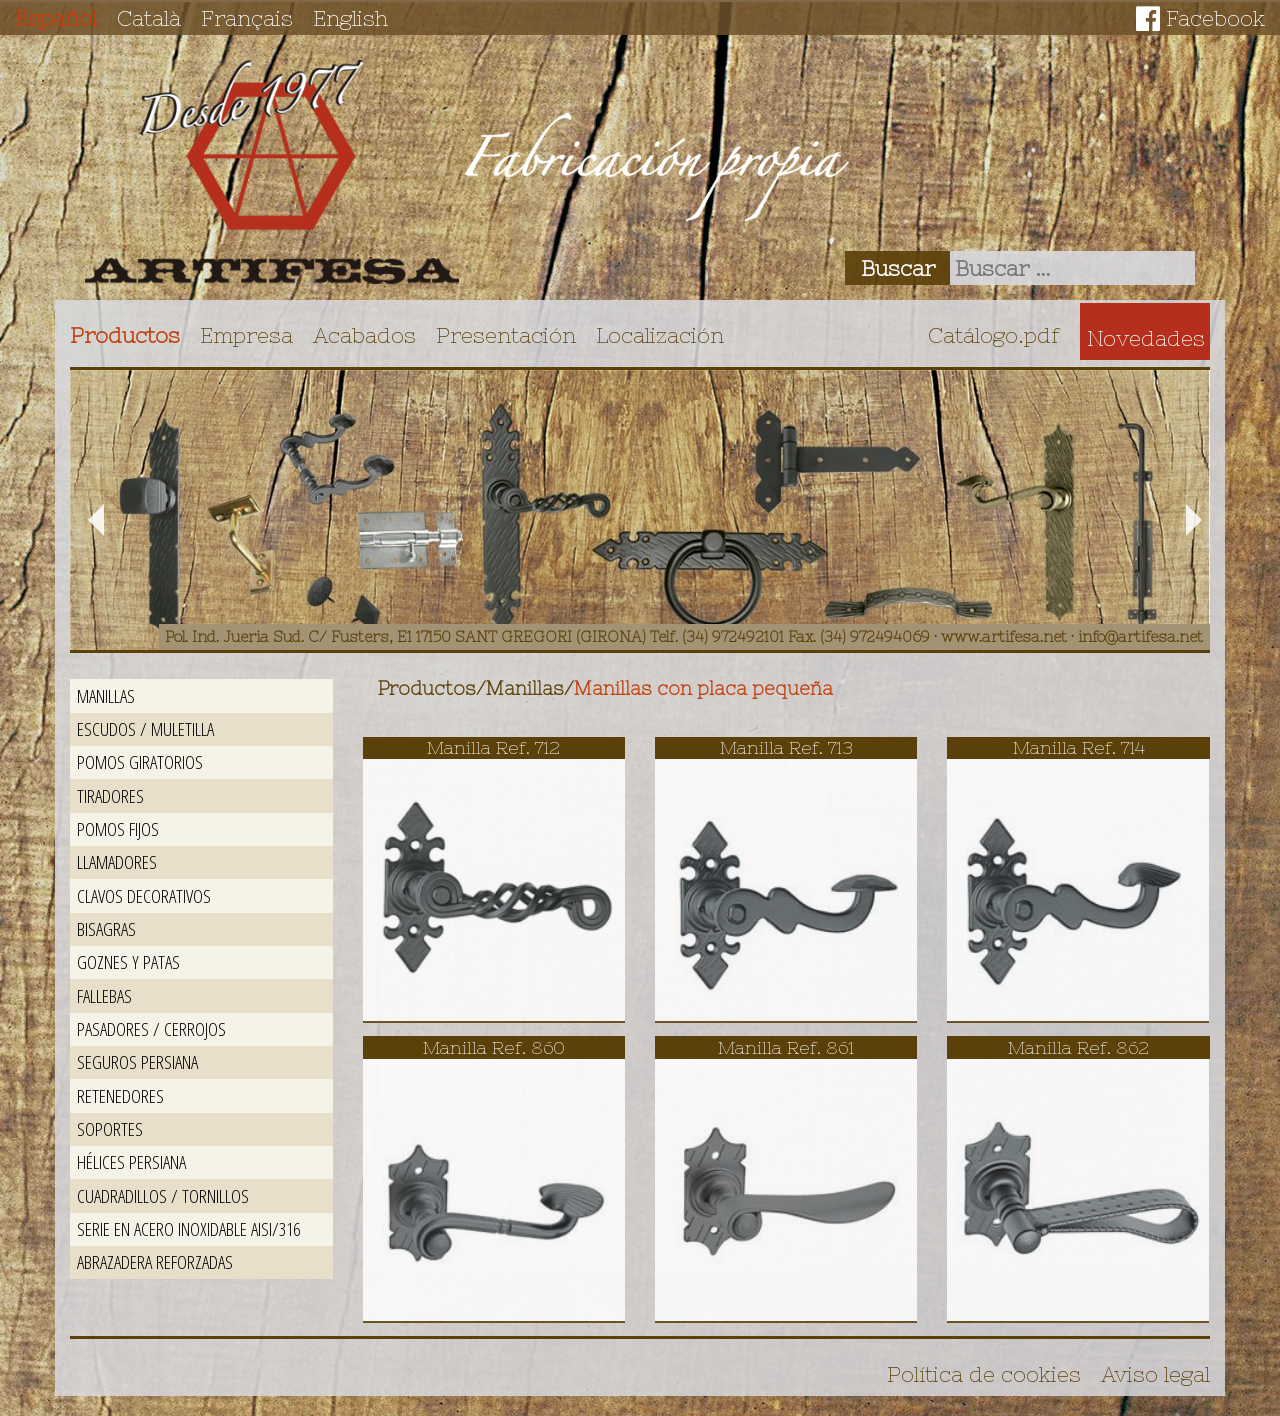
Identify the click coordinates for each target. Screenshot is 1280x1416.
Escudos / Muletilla (145, 728)
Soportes (110, 1128)
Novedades (1146, 338)
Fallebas (104, 995)
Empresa (246, 335)
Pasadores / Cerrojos (151, 1028)
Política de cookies (984, 1374)
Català (149, 18)
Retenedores (120, 1095)
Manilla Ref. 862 (1078, 1047)
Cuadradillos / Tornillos (163, 1195)
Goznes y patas (128, 961)
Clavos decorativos (144, 895)
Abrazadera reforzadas (155, 1261)
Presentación (506, 335)
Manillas (106, 695)
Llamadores (117, 861)
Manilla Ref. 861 (786, 1047)
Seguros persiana (137, 1061)
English (350, 18)
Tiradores (110, 795)
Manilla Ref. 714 (1079, 747)
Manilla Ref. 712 (493, 747)
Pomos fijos (118, 828)
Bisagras (106, 928)
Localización (660, 335)
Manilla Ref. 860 (494, 1047)
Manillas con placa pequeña (703, 688)
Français (247, 18)
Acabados (364, 335)
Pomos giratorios (140, 761)
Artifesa (272, 172)
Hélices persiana (131, 1161)
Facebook (1215, 18)
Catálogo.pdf (994, 335)
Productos (125, 335)
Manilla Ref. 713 (786, 747)
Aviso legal (1155, 1374)
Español (56, 18)
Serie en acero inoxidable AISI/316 (188, 1228)
